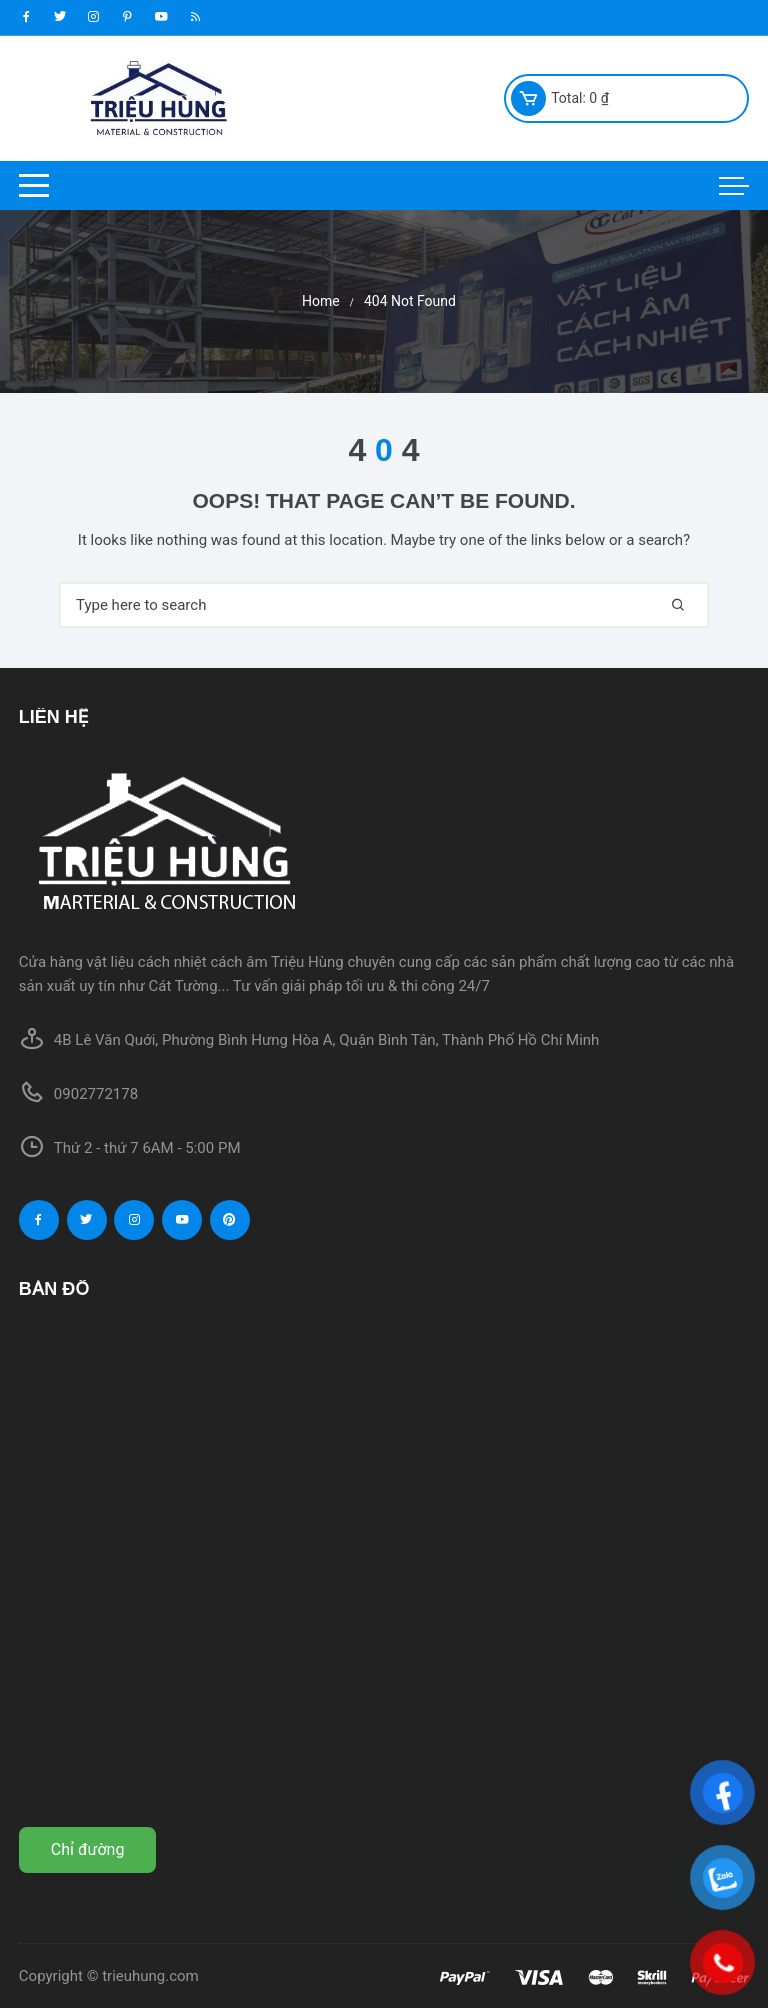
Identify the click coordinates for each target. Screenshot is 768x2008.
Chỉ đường (88, 1849)
